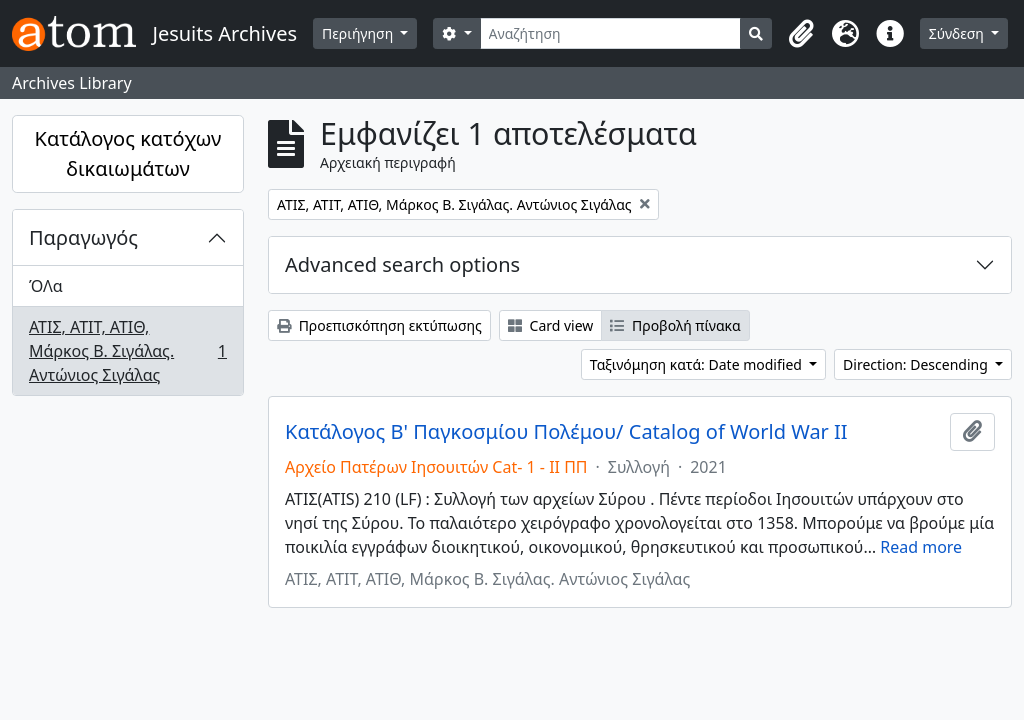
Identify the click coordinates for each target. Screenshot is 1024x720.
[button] (802, 34)
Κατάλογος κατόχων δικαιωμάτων (128, 153)
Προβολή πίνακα (675, 325)
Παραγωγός (83, 237)
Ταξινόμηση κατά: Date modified (698, 364)
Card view (550, 325)
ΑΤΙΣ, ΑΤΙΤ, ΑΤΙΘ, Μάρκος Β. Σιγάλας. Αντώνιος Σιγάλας (127, 351)
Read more (921, 547)
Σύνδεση (958, 33)
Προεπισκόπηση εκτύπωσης (379, 325)
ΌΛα (46, 286)
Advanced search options (402, 264)
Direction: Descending (917, 364)
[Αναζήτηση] (610, 33)
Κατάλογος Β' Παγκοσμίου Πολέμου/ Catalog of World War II (566, 432)
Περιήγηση (359, 33)
